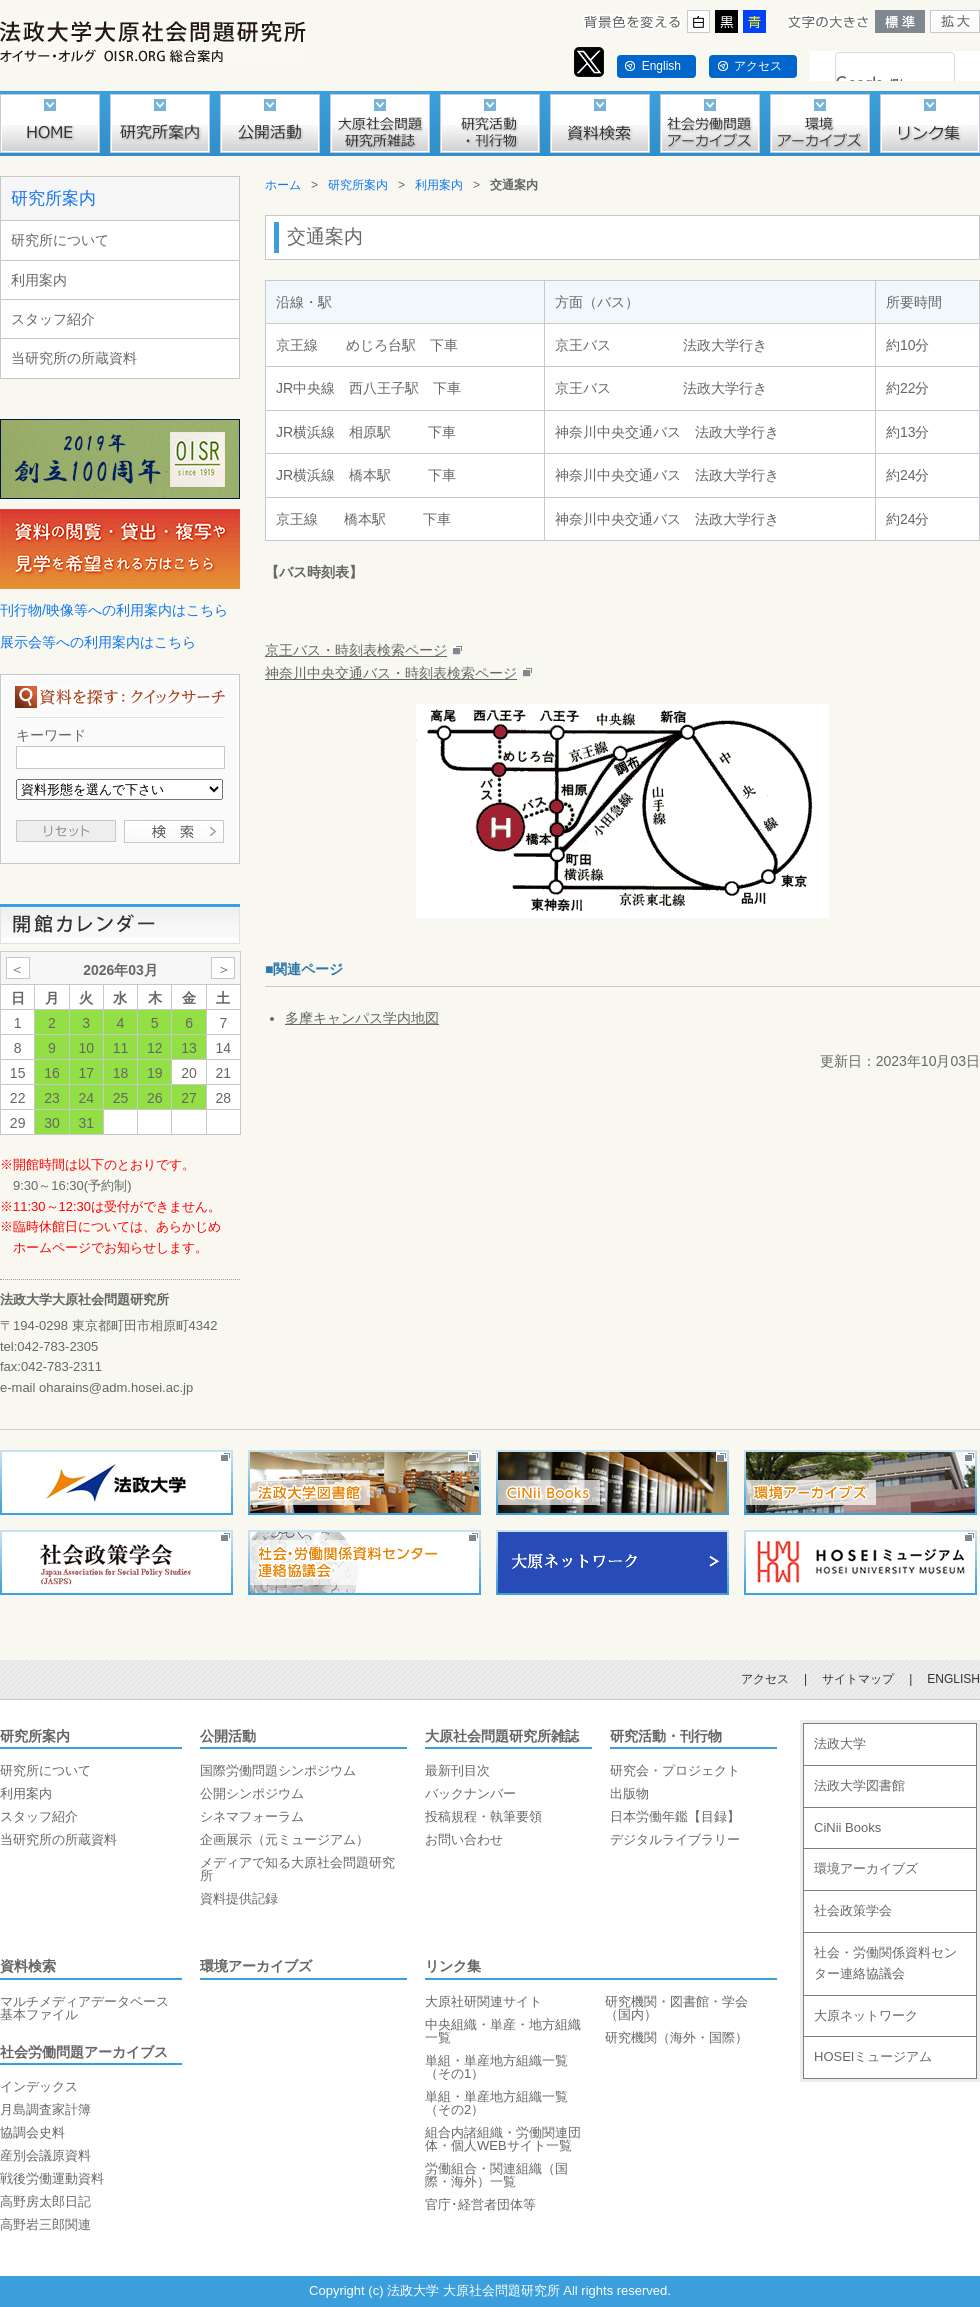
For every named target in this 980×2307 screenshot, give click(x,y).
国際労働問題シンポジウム (278, 1770)
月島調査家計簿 (45, 2109)
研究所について (60, 240)
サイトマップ (858, 1679)
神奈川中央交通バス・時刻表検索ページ (391, 673)
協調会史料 (32, 2132)
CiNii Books (847, 1827)
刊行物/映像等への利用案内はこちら (114, 610)
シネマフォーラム (252, 1816)
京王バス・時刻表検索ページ (356, 650)
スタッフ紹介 (53, 319)
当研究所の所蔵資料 (74, 358)
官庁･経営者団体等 (480, 2204)
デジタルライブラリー (675, 1839)
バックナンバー (470, 1793)
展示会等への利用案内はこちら (98, 642)
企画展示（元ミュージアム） (284, 1839)
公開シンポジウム (252, 1793)
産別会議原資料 (45, 2155)
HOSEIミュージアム (873, 2056)
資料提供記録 (239, 1898)
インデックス (39, 2086)
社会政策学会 (853, 1910)
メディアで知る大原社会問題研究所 (297, 1869)
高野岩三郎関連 (45, 2224)
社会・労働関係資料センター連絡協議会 (885, 1963)
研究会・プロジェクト (675, 1770)
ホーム (283, 185)
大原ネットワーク (866, 2015)
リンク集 (453, 1966)
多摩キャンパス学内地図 (362, 1018)
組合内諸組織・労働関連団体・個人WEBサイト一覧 (503, 2139)
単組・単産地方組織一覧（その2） (496, 2103)
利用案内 (39, 280)
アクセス (758, 66)
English (661, 66)
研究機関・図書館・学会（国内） (676, 2008)
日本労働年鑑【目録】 (675, 1816)
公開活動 (228, 1736)
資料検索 (28, 1966)
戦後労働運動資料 (52, 2178)
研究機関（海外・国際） (676, 2037)
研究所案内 (53, 198)
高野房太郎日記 (45, 2201)
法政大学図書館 (859, 1785)
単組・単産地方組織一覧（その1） (496, 2067)
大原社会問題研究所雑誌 (502, 1736)
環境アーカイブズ (256, 1966)
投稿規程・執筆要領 (483, 1816)
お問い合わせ (464, 1839)
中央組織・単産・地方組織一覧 (503, 2031)
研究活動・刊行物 (666, 1736)
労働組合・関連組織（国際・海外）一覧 (496, 2175)
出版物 (629, 1793)
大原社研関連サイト (483, 2001)
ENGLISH (953, 1679)
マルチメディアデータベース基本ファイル (84, 2008)
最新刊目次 (457, 1770)
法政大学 (840, 1743)
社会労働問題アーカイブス (84, 2052)
